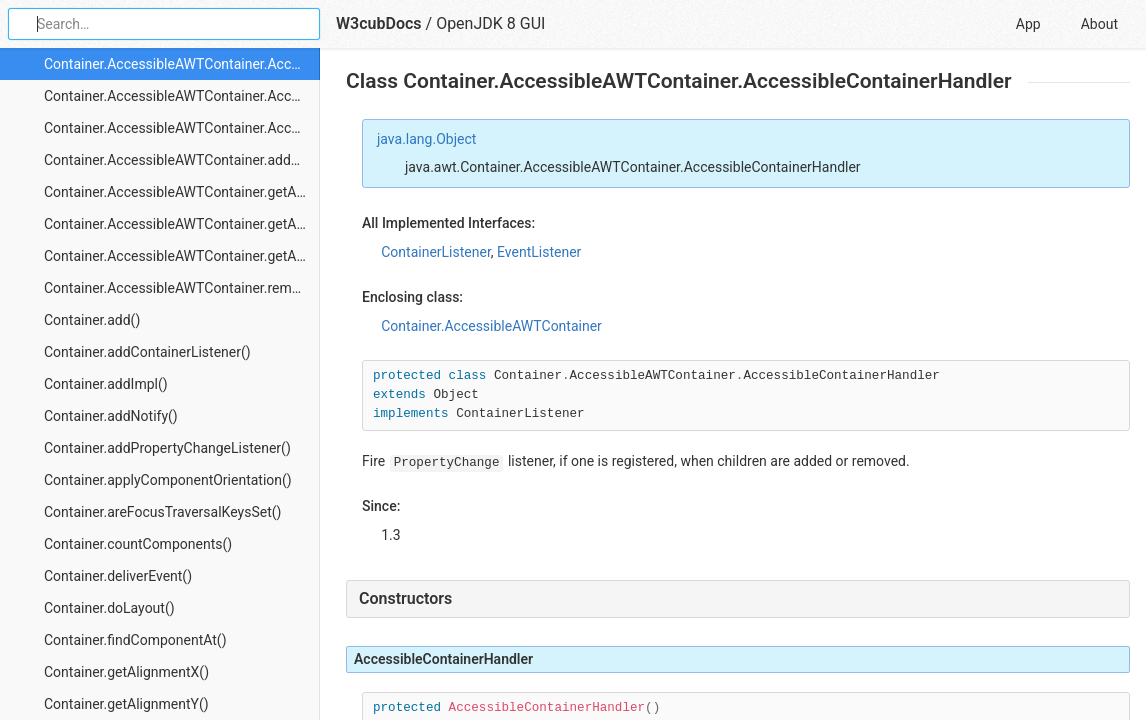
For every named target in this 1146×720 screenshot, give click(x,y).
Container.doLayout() (109, 608)
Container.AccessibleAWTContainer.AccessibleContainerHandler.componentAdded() (182, 96)
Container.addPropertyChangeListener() (167, 448)
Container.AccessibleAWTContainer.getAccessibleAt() (182, 192)
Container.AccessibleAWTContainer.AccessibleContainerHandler (182, 64)
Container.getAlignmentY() (126, 704)
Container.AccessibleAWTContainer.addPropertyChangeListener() (182, 160)
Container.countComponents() (138, 544)
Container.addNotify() (111, 416)
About (1099, 24)
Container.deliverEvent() (118, 576)
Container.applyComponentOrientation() (168, 480)
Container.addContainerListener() (147, 352)
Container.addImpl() (106, 384)
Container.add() (92, 320)
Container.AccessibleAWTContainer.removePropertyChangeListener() (182, 288)
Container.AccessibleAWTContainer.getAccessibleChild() (182, 224)
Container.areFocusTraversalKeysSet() (162, 512)
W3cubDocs (379, 23)
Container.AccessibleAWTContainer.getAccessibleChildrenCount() (182, 256)
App (1028, 24)
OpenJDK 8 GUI (490, 23)
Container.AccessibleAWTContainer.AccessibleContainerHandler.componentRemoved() (182, 128)
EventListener (539, 252)
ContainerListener (436, 252)
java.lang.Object (426, 139)
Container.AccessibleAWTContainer (491, 326)
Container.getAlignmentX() (126, 672)
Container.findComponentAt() (135, 640)
